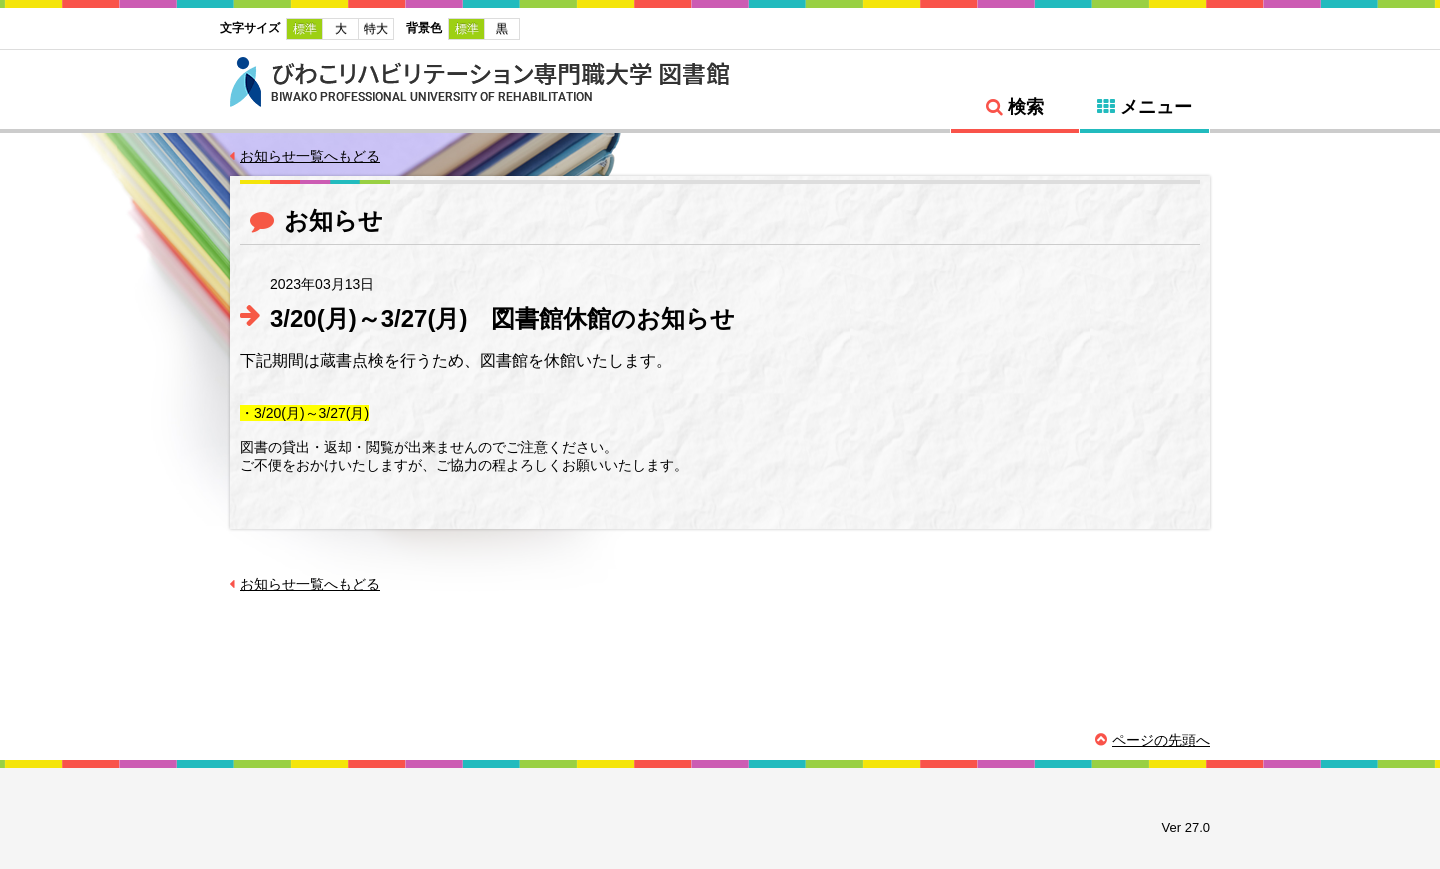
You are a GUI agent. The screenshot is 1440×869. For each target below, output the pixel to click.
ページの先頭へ (1161, 740)
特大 (376, 29)
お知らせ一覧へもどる (310, 156)
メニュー (1156, 107)
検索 (1026, 107)
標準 (305, 29)
